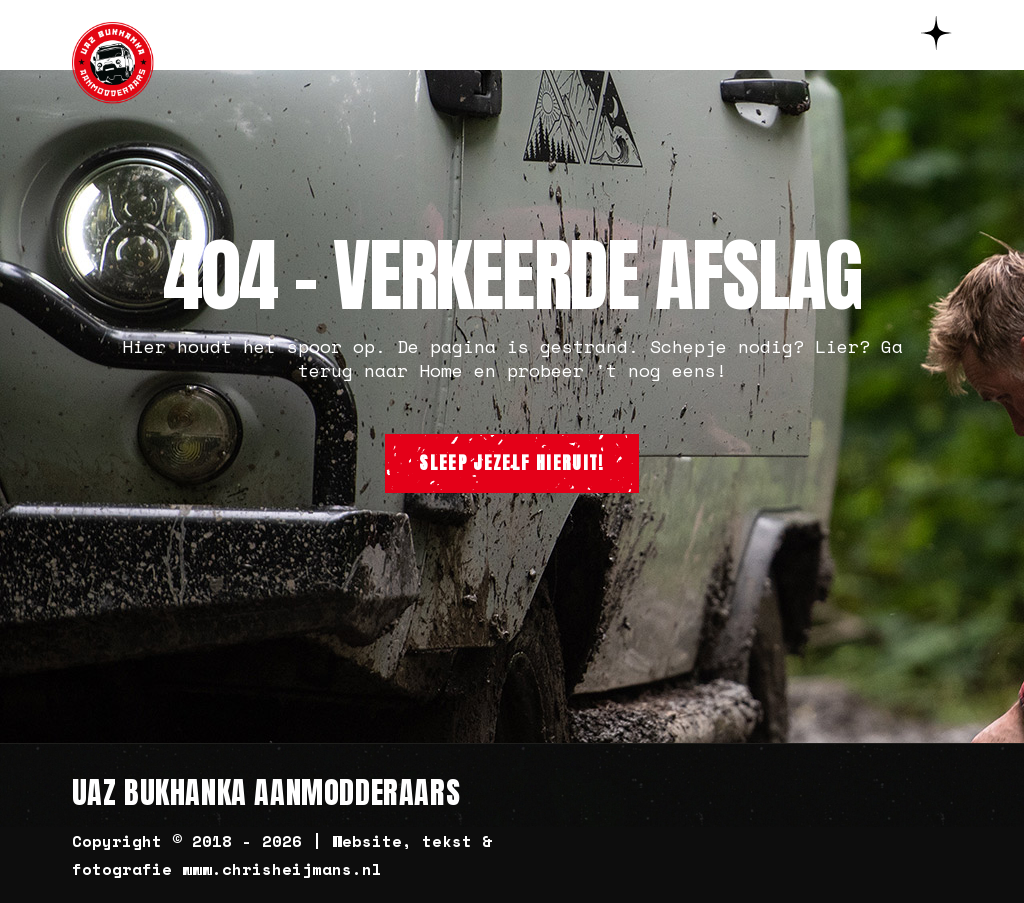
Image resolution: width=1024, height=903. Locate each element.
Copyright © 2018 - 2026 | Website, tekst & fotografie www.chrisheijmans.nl (282, 855)
